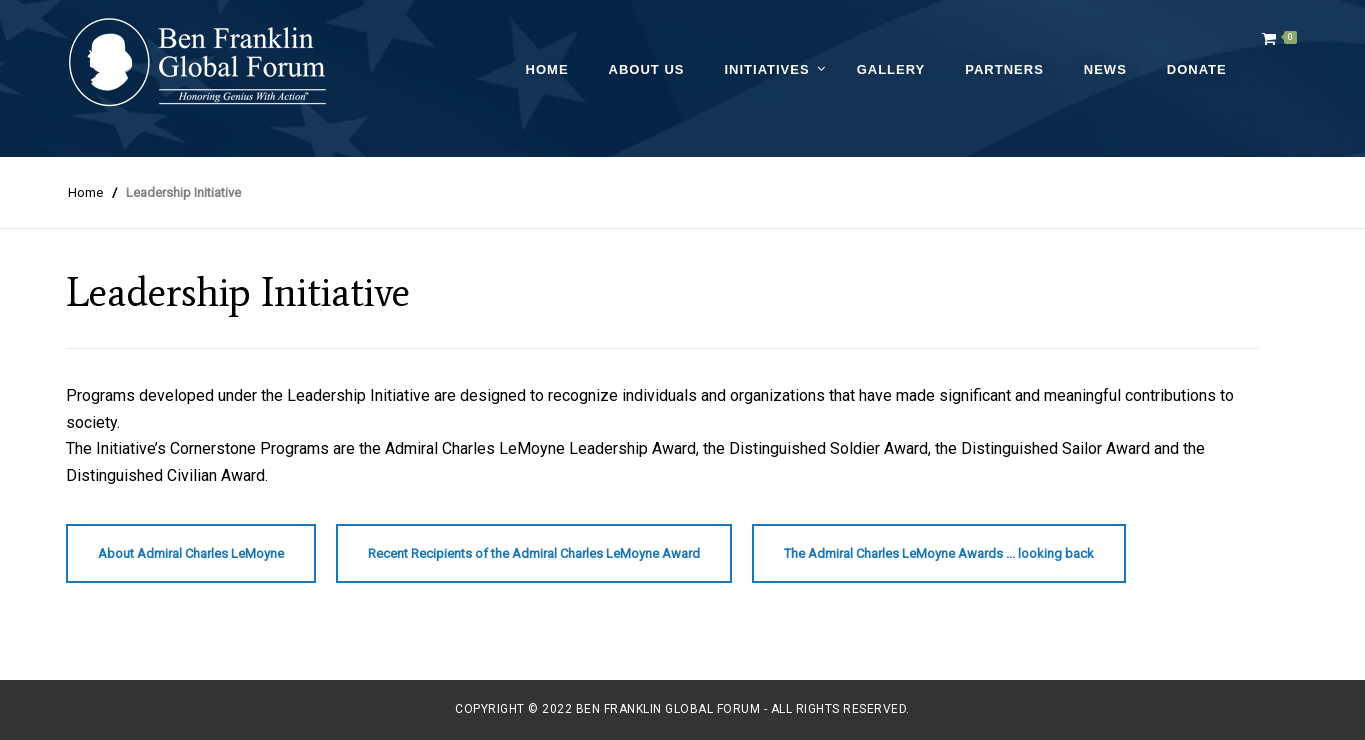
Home (547, 69)
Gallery (891, 69)
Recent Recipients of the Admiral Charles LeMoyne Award (534, 553)
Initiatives (766, 69)
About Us (647, 69)
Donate (1197, 69)
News (1105, 69)
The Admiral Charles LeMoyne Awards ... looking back (939, 553)
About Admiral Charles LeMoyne (191, 553)
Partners (1004, 69)
